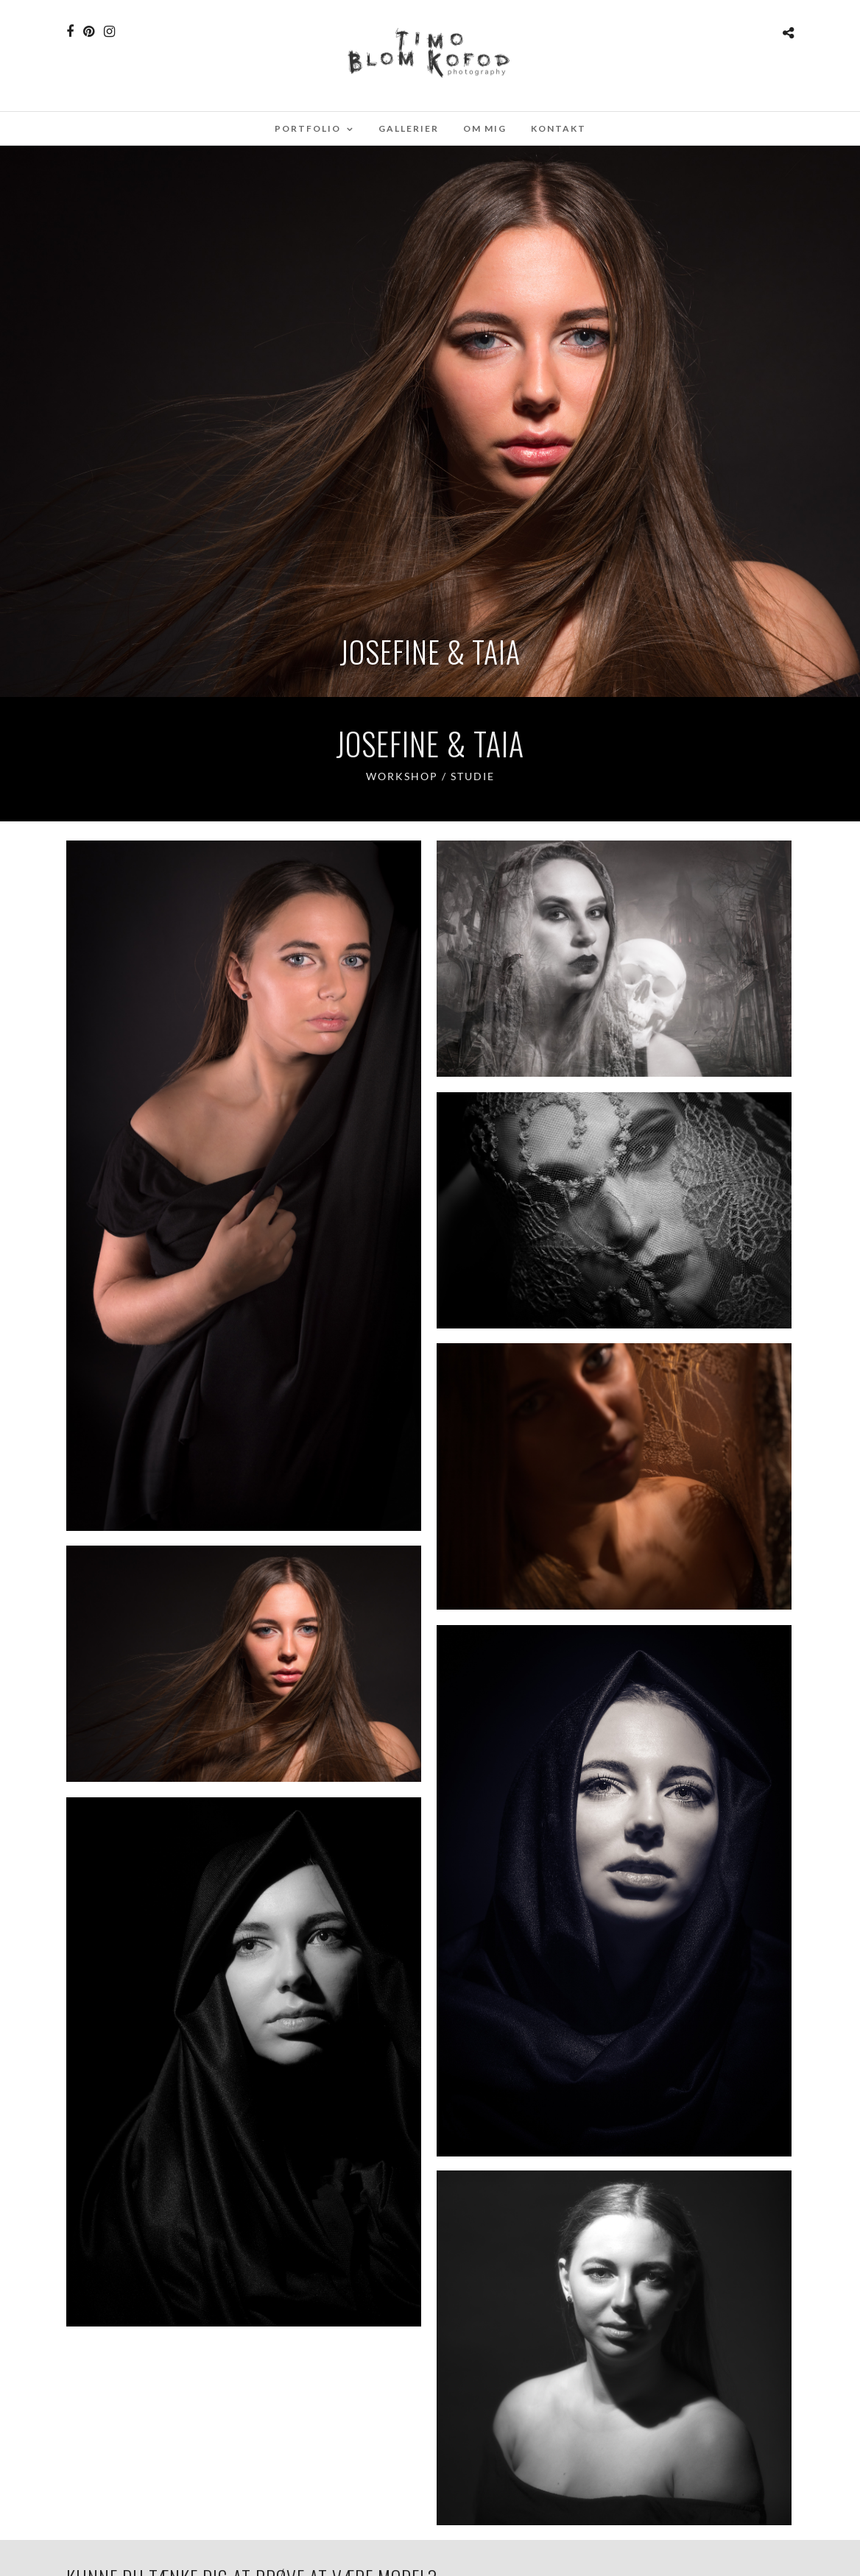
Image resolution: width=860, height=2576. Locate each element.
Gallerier (408, 128)
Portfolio (308, 128)
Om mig (485, 128)
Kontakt (558, 128)
